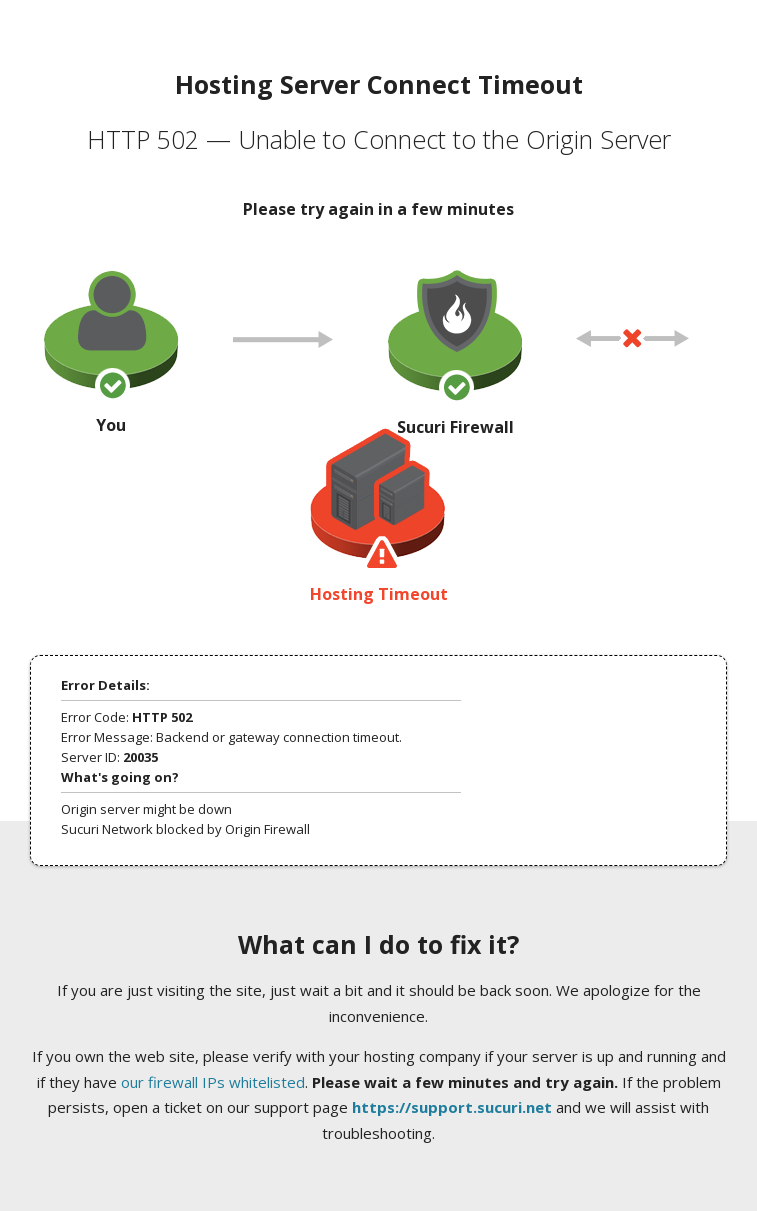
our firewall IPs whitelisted (213, 1082)
